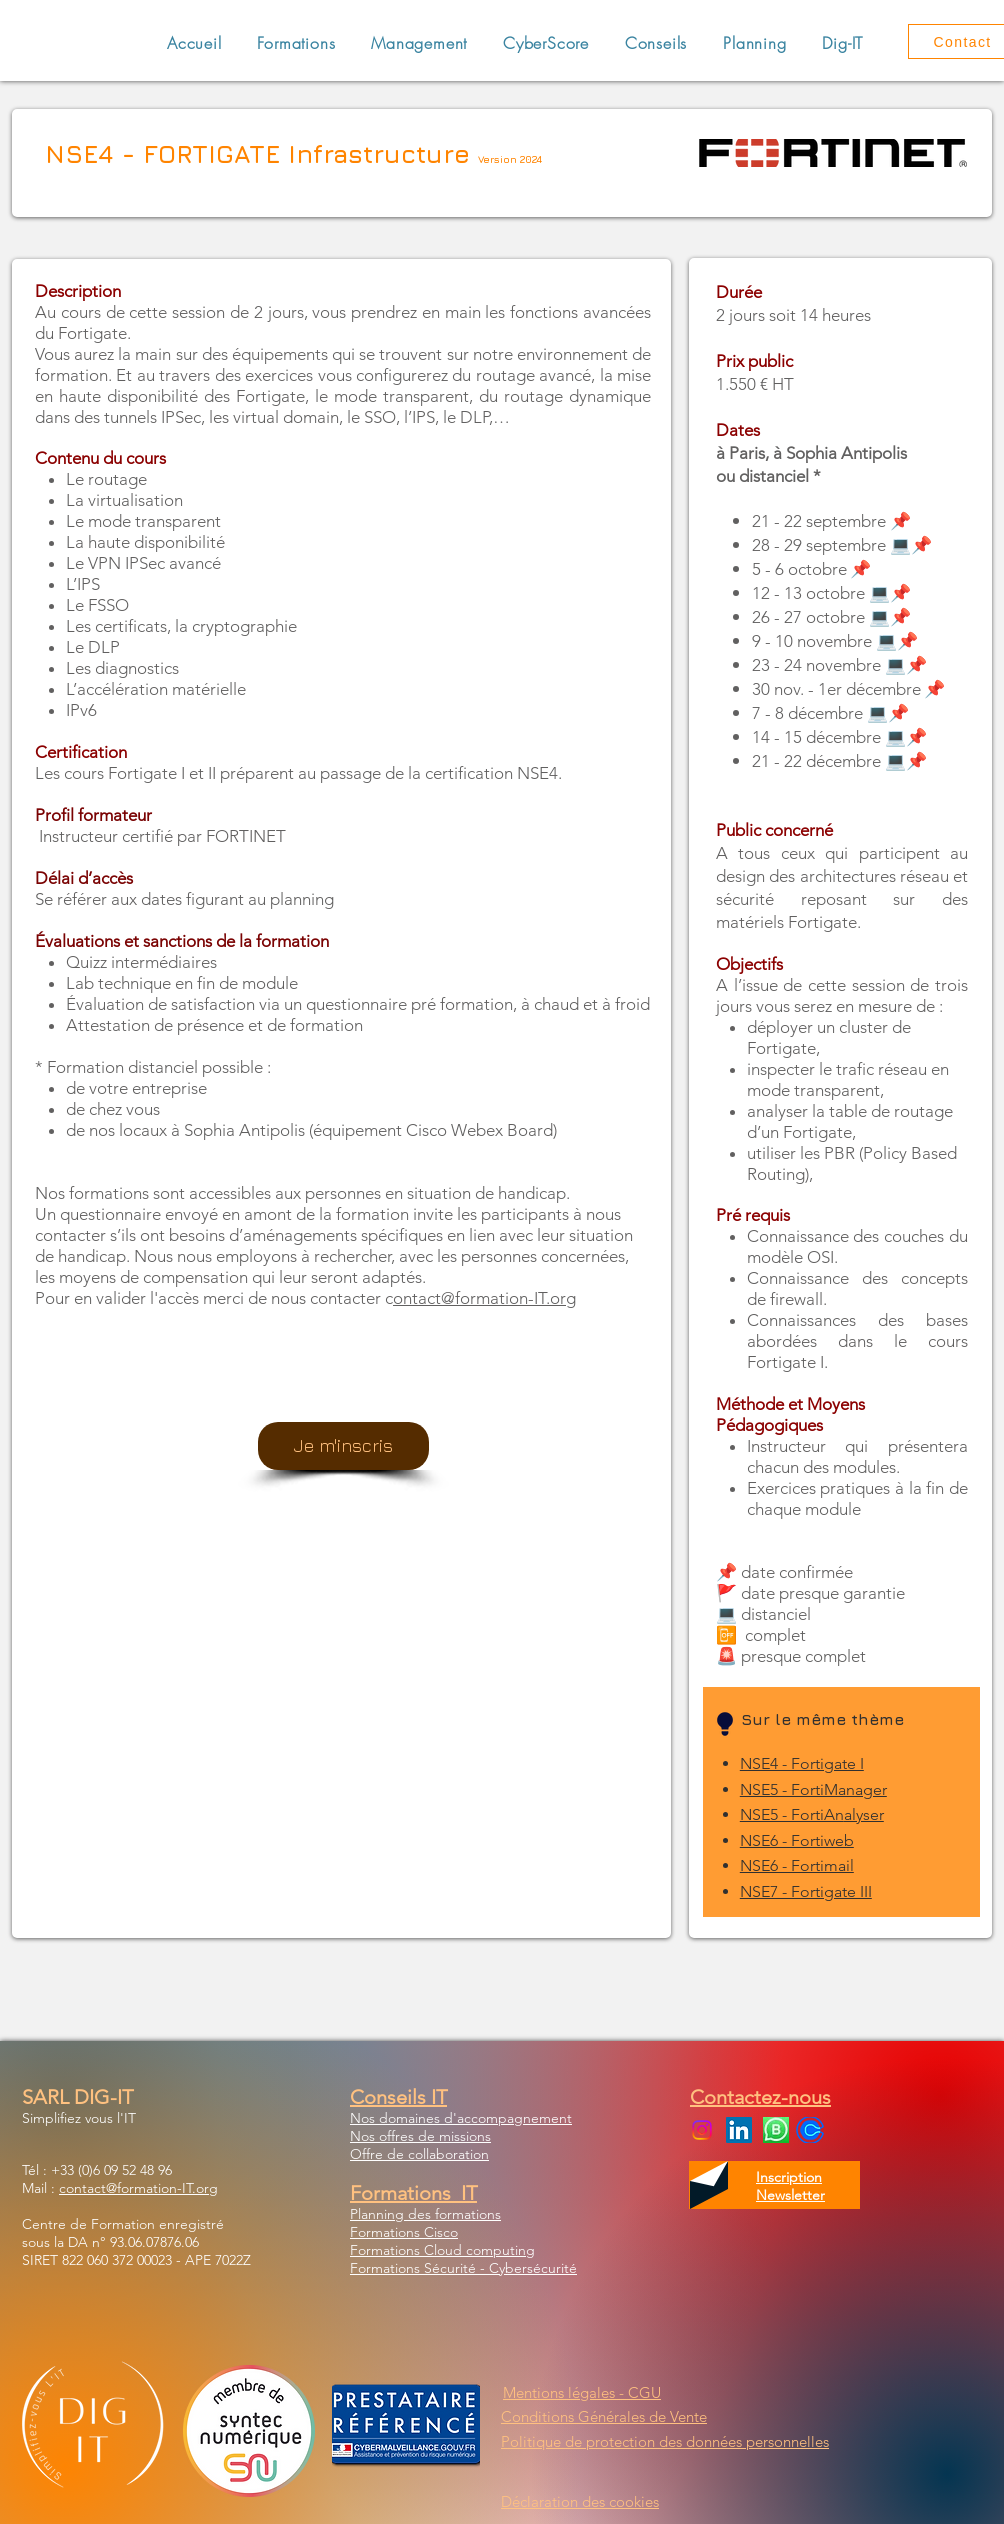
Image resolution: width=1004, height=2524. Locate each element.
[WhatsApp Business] (776, 2130)
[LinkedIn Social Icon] (739, 2130)
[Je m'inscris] (343, 1446)
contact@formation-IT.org (138, 2188)
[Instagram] (702, 2130)
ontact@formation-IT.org (484, 1298)
